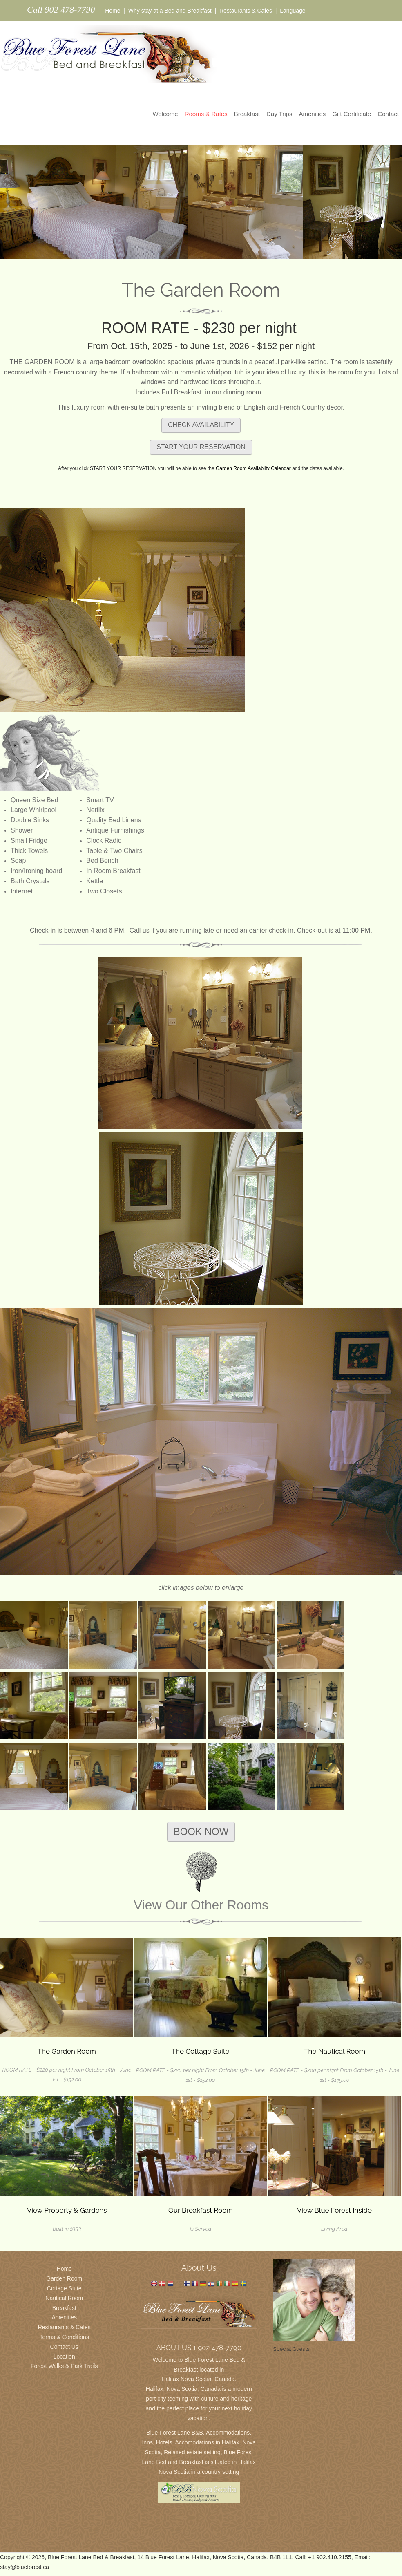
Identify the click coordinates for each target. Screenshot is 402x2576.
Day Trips (279, 113)
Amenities (312, 113)
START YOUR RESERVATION (201, 446)
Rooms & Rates (206, 113)
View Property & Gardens (67, 2210)
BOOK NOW (201, 1831)
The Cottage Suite (200, 2051)
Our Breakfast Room (200, 2210)
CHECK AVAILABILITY (201, 424)
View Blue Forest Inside (334, 2210)
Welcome (165, 113)
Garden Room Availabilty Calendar (253, 468)
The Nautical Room (334, 2051)
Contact (388, 113)
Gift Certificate (351, 113)
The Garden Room (67, 2051)
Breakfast (247, 113)
